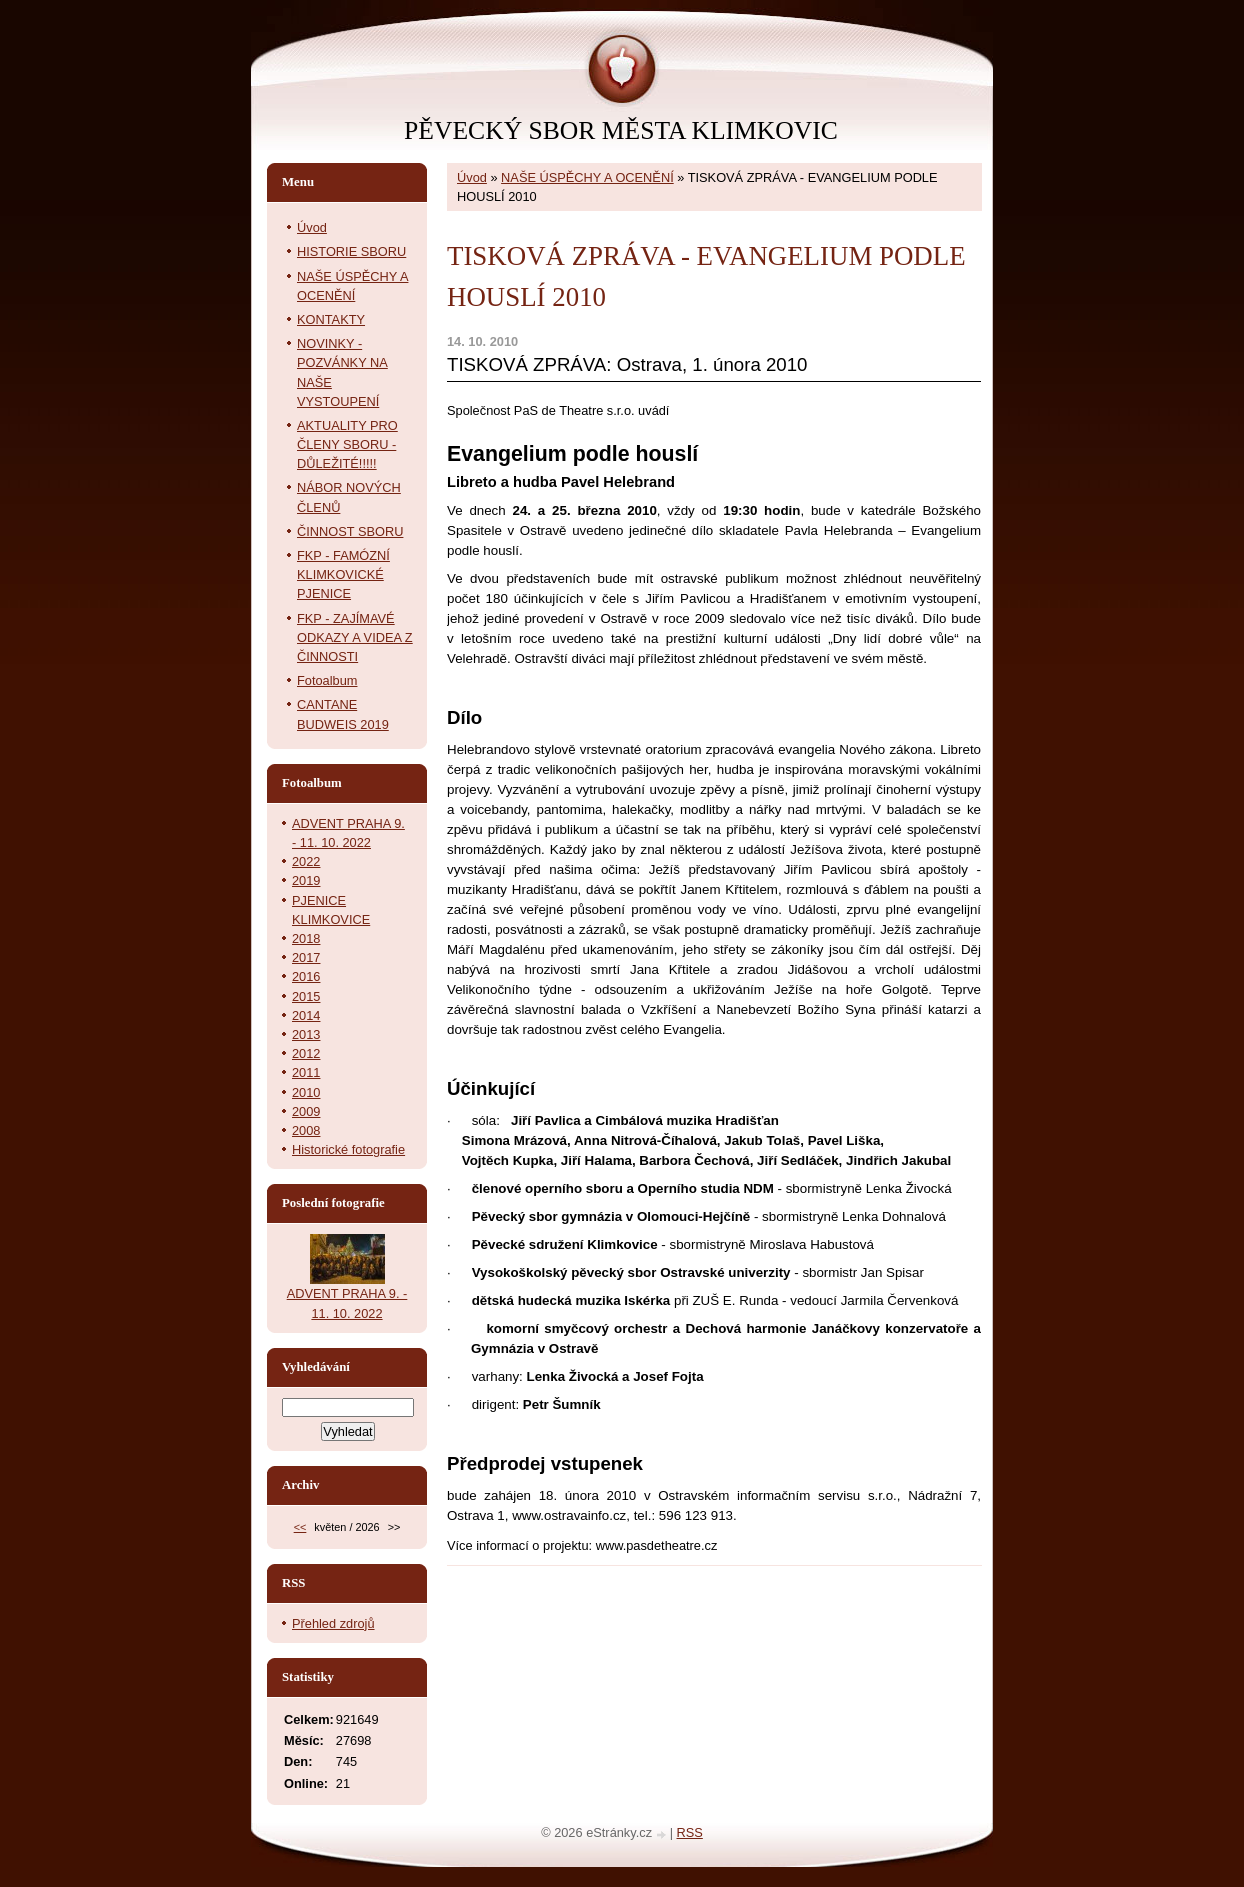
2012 (306, 1053)
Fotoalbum (327, 680)
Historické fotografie (348, 1149)
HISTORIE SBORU (351, 251)
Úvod (472, 177)
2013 (306, 1034)
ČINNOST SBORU (350, 531)
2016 (306, 976)
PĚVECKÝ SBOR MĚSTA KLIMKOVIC (621, 130)
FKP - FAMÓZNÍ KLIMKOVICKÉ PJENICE (343, 574)
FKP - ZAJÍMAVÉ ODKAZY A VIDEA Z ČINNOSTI (355, 637)
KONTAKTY (331, 319)
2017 (306, 957)
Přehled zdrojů (333, 1623)
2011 (306, 1072)
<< (300, 1527)
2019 (306, 880)
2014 (306, 1015)
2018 (306, 938)
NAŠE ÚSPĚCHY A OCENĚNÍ (587, 177)
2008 (306, 1130)
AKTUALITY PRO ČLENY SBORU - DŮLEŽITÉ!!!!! (347, 444)
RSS (690, 1832)
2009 (306, 1111)
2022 (306, 861)
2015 (306, 996)
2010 (306, 1092)
